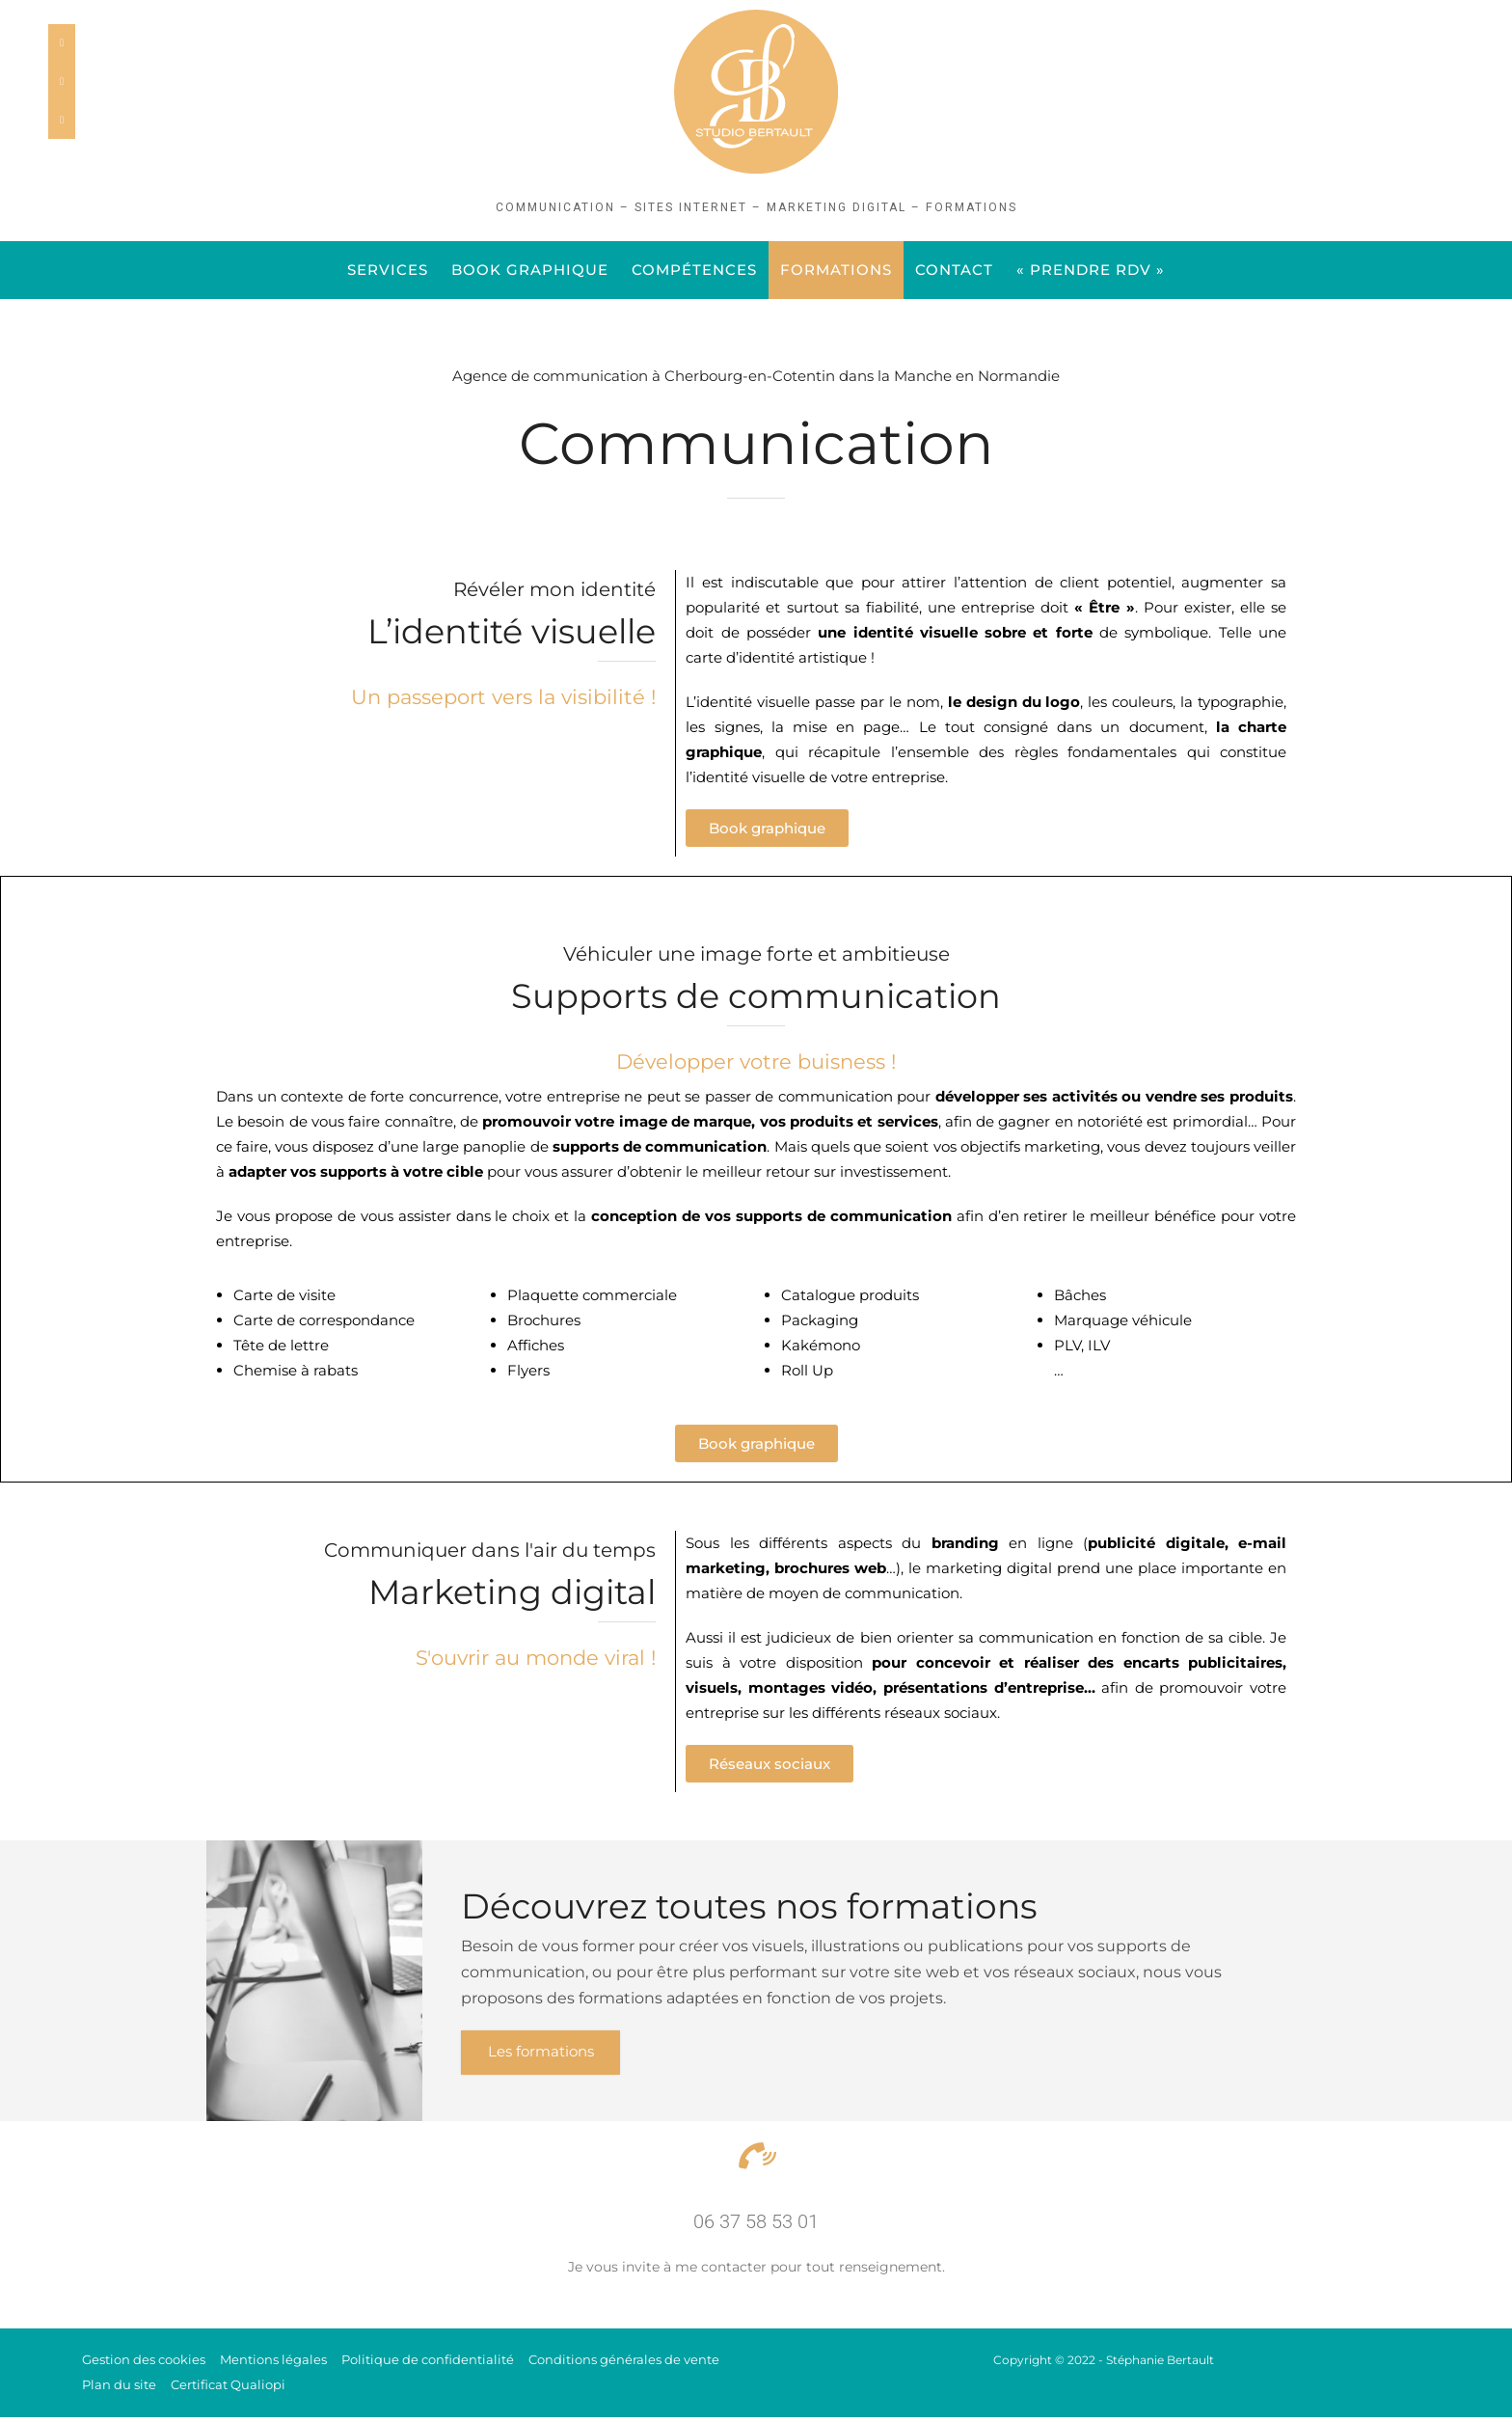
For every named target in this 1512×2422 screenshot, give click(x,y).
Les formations (547, 2055)
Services (387, 269)
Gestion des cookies (143, 2364)
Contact (954, 269)
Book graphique (529, 269)
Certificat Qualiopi (228, 2389)
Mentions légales (273, 2364)
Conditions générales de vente (623, 2364)
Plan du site (119, 2389)
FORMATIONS (836, 269)
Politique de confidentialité (427, 2364)
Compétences (694, 269)
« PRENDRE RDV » (1090, 269)
